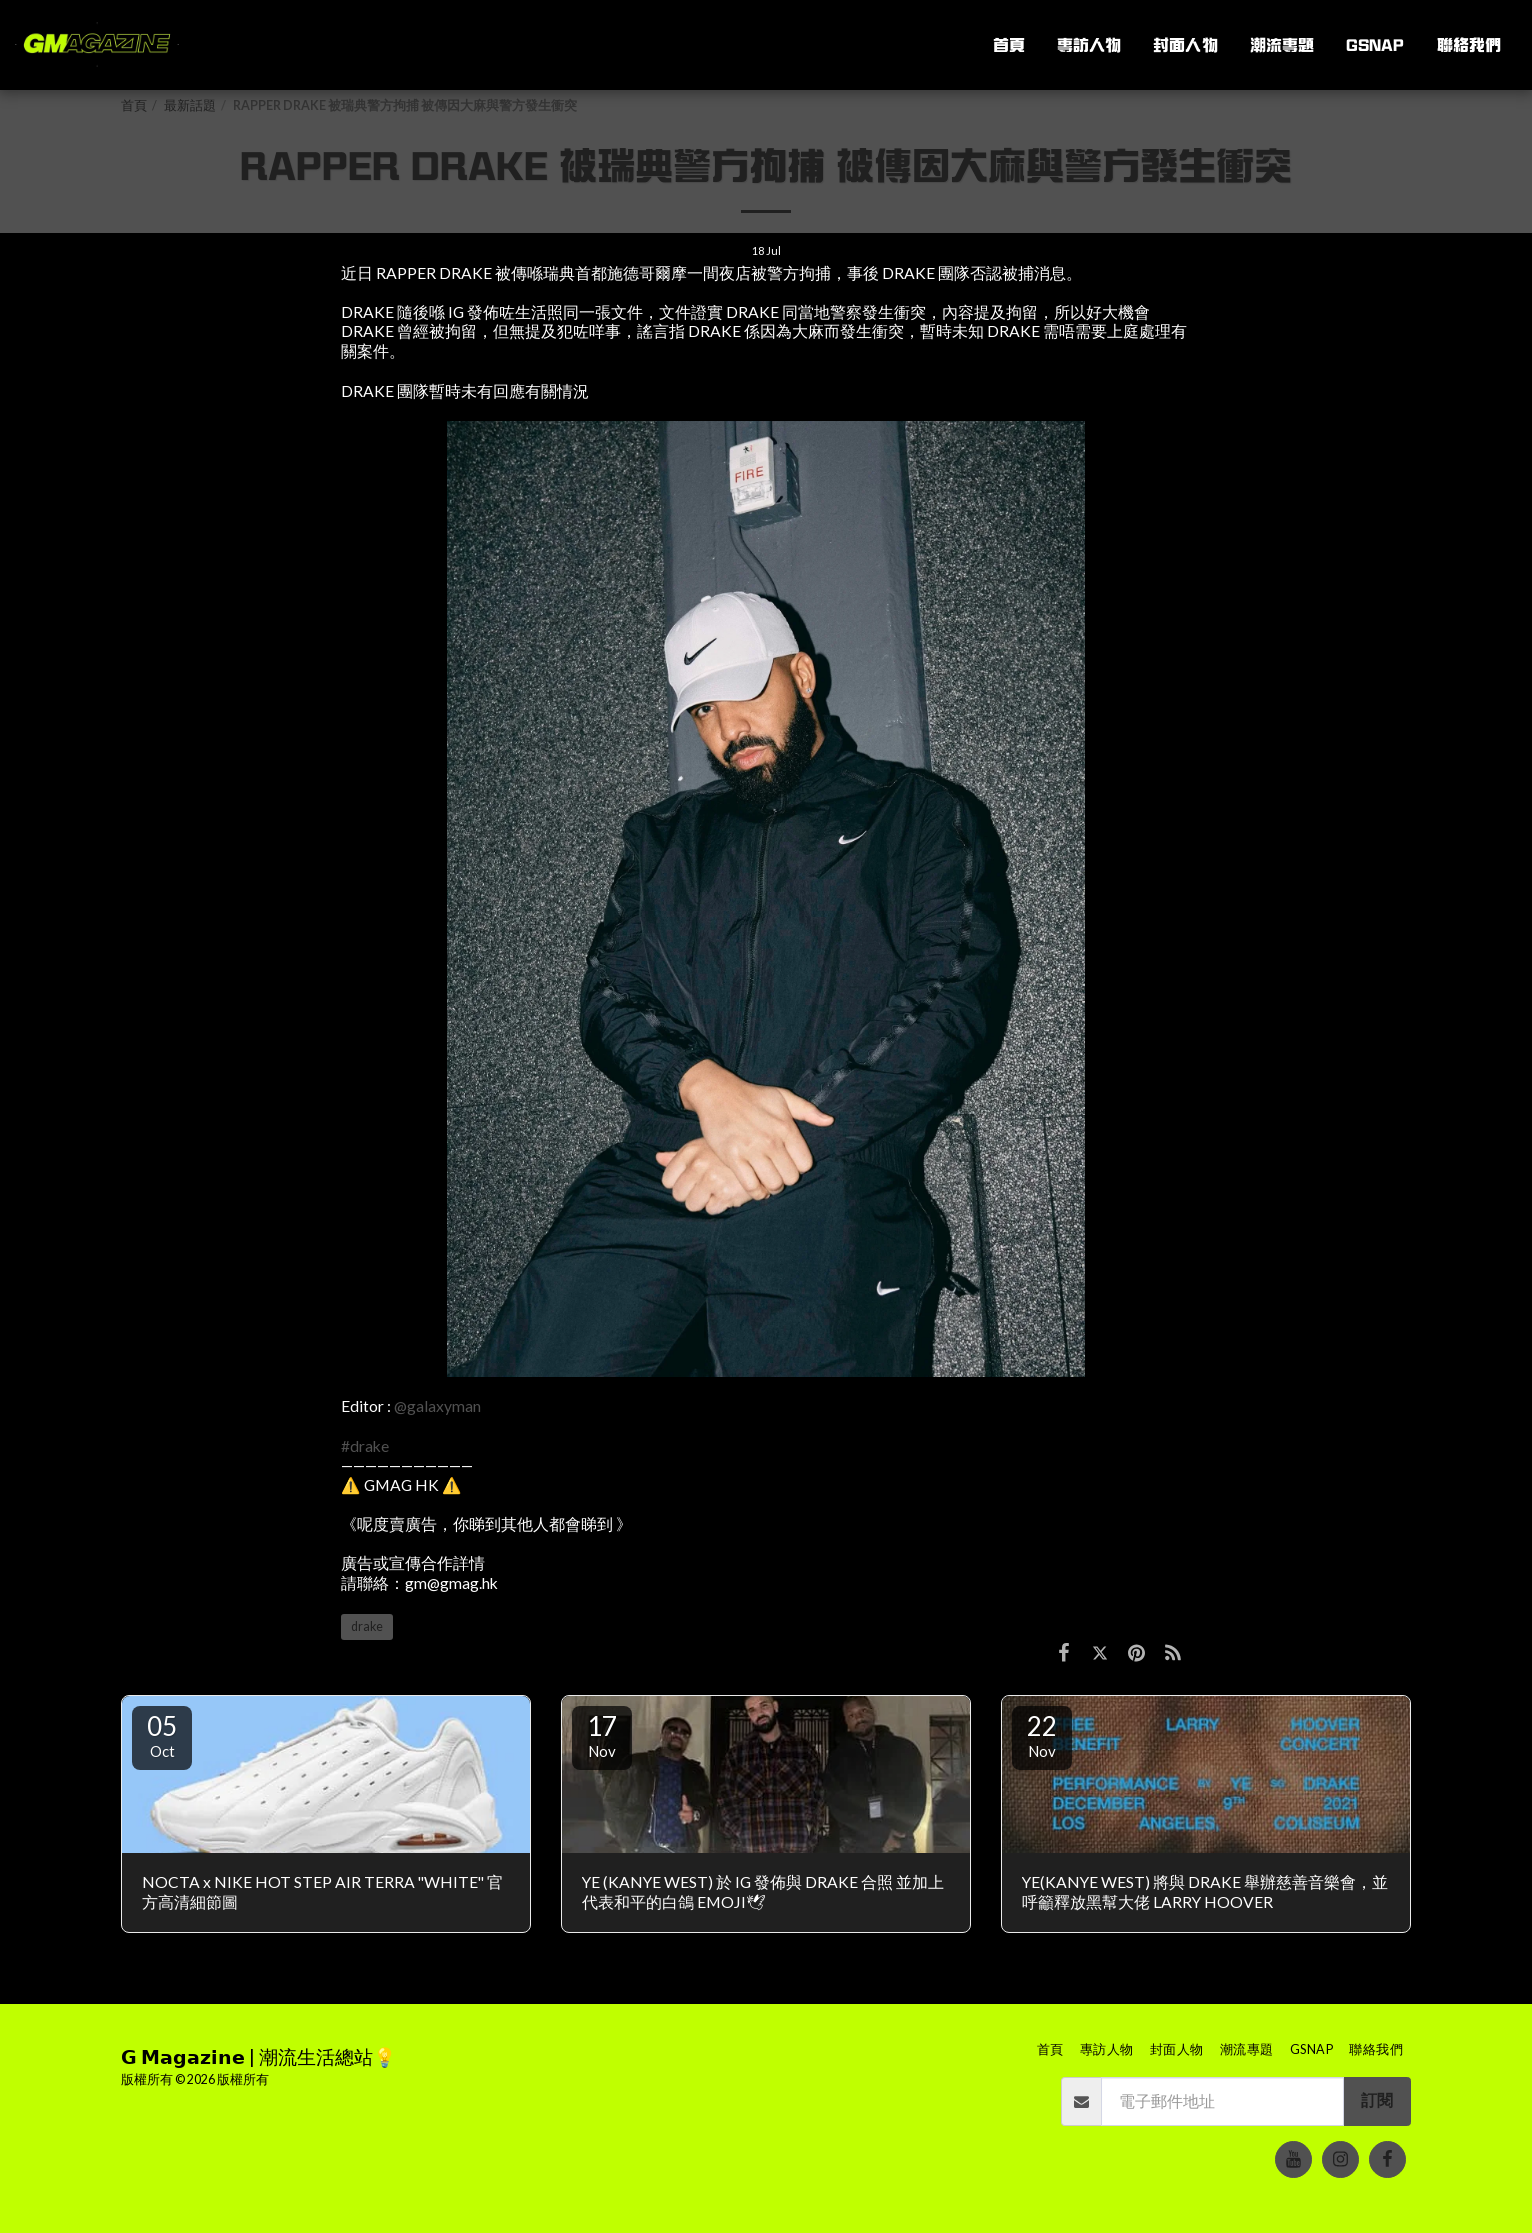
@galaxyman (437, 1406)
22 (1042, 1735)
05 (162, 1735)
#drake (365, 1446)
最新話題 (190, 105)
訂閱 (1377, 2100)
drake (367, 1626)
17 (602, 1735)
